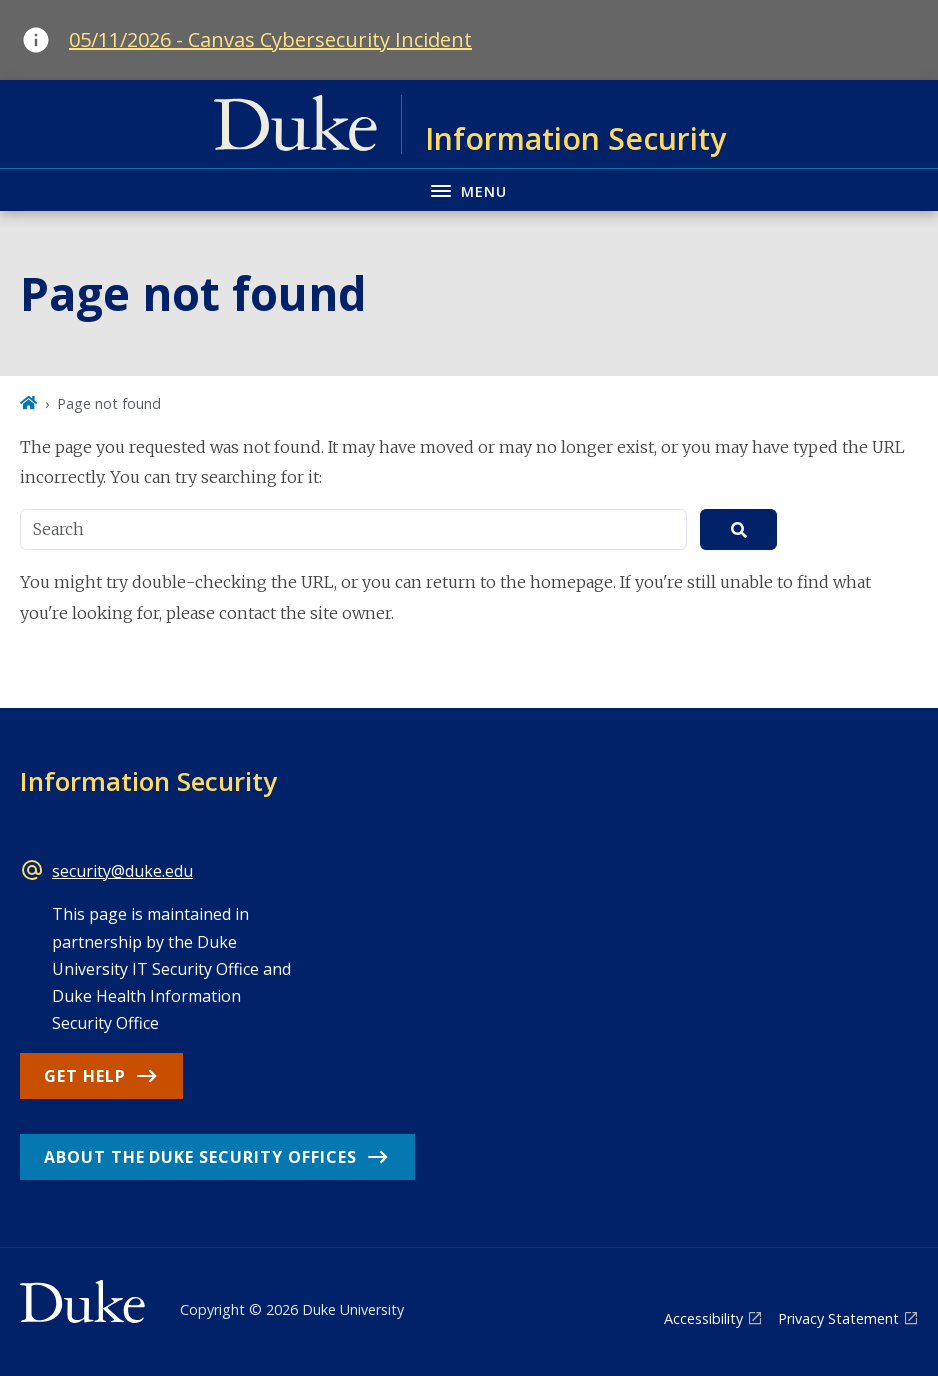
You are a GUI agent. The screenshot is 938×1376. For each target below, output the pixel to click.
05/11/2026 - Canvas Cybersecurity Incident (270, 39)
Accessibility (703, 1318)
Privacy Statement (838, 1318)
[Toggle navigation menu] (469, 189)
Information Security (148, 781)
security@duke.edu (122, 871)
